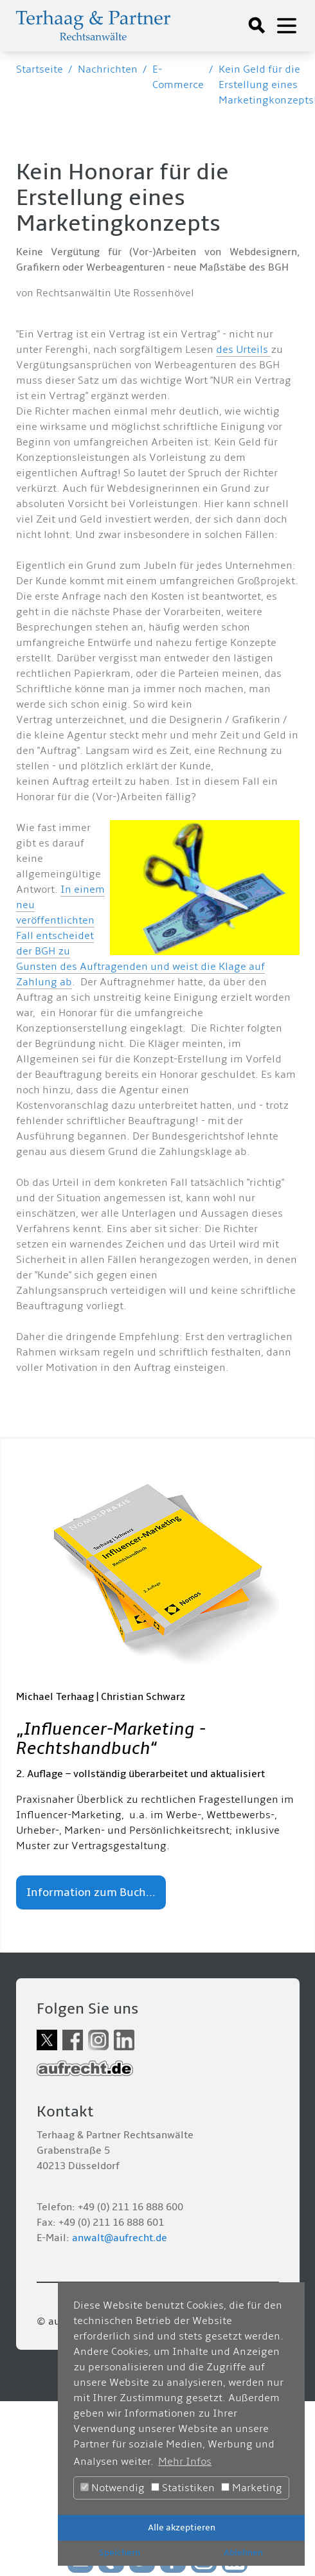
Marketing (251, 2488)
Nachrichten (108, 69)
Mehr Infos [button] (185, 2461)
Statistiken (183, 2488)
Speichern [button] (119, 2552)
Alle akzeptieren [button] (181, 2527)
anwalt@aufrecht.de (119, 2238)
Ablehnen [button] (243, 2552)
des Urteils (243, 349)
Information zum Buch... (91, 1892)
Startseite (39, 69)
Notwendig (112, 2488)
